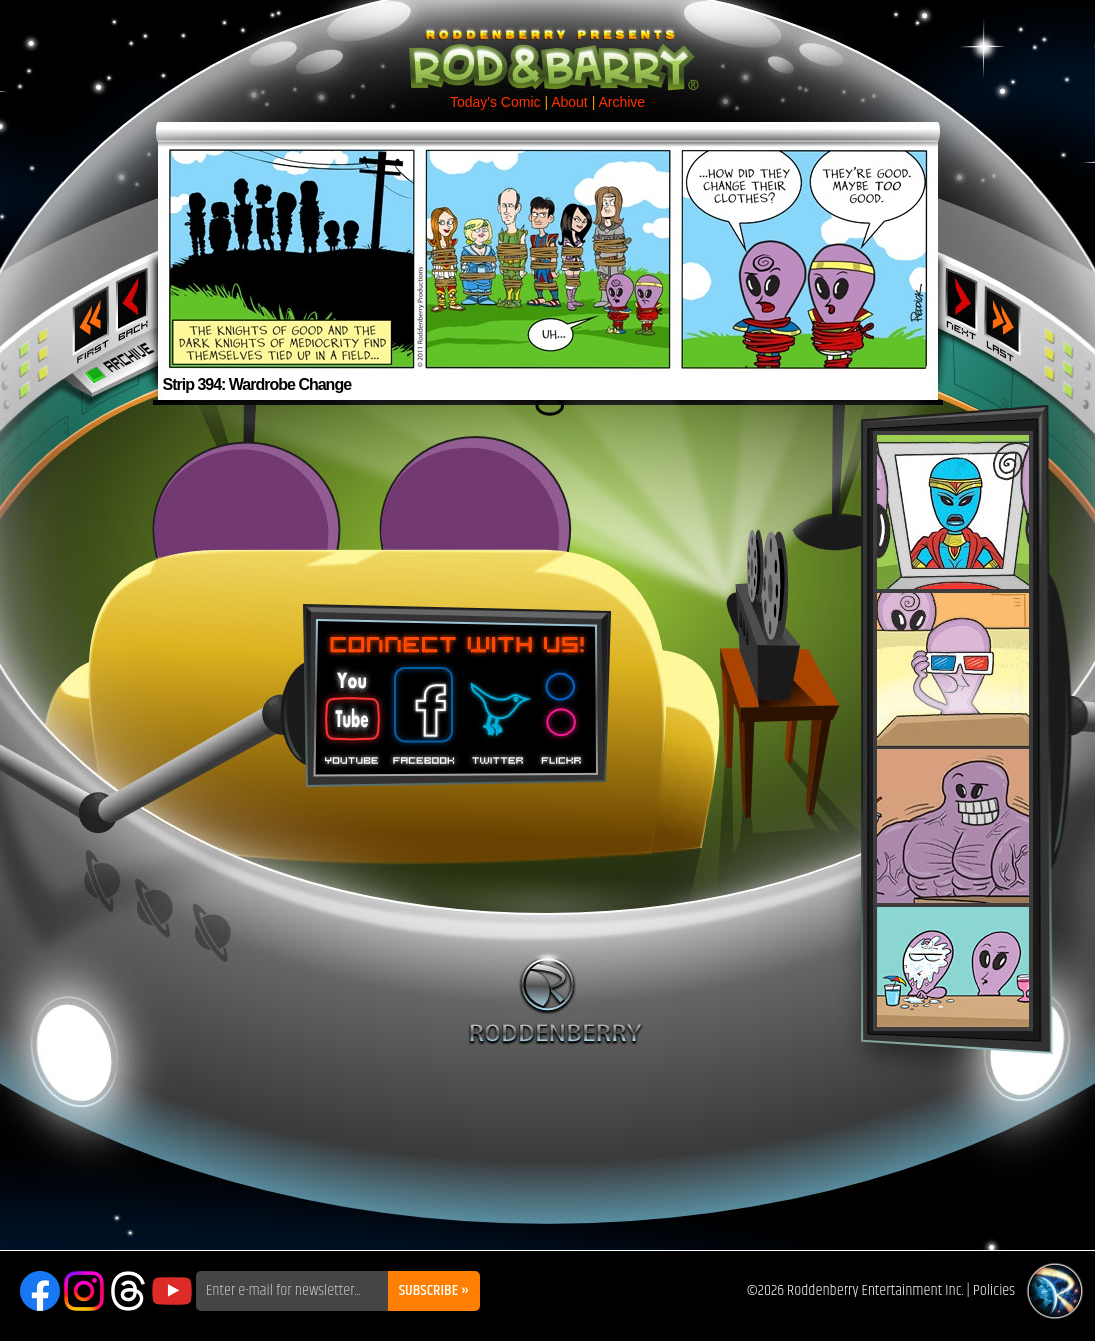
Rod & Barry (548, 46)
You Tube (350, 709)
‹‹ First (87, 318)
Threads (128, 1291)
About (569, 102)
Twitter (497, 709)
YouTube (172, 1291)
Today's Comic (495, 102)
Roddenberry (555, 999)
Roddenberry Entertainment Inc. (875, 1290)
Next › (961, 303)
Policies (994, 1290)
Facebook (421, 709)
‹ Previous (134, 303)
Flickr (562, 709)
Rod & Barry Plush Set (953, 731)
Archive (621, 102)
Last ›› (1009, 318)
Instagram (84, 1291)
